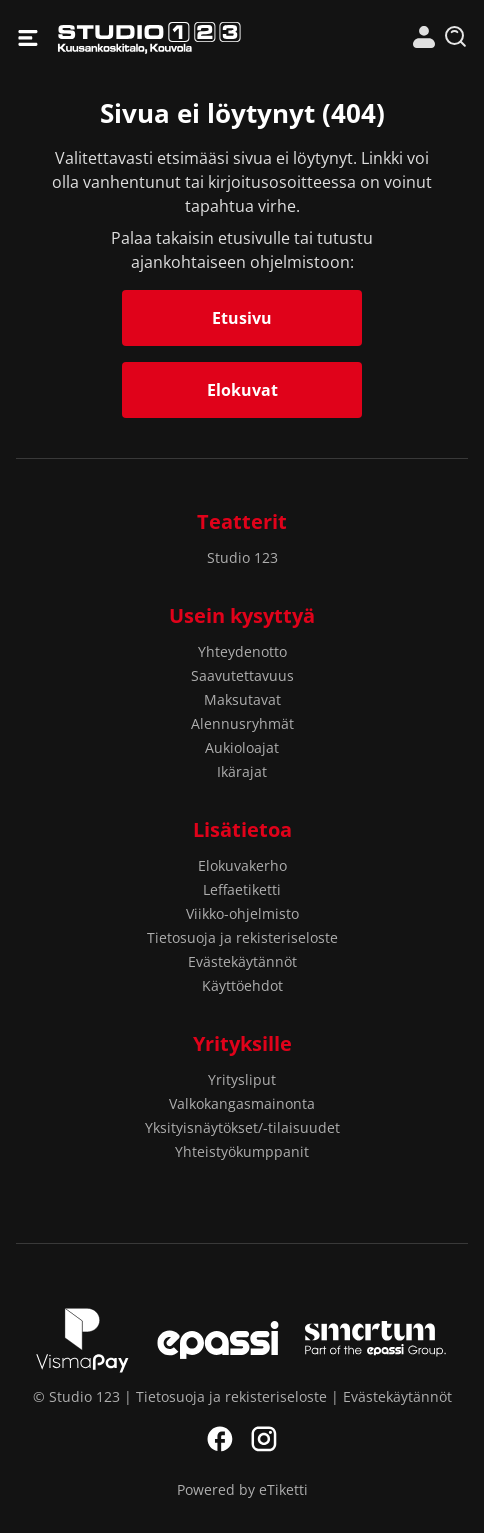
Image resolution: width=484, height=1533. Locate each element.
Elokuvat (242, 390)
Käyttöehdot (242, 985)
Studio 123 (149, 37)
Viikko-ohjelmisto (242, 913)
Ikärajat (242, 771)
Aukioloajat (242, 747)
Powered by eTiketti (242, 1489)
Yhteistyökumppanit (242, 1151)
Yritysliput (242, 1079)
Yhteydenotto (242, 651)
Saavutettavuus (242, 675)
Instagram (264, 1439)
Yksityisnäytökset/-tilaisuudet (242, 1127)
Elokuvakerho (242, 865)
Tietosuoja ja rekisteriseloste (242, 937)
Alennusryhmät (242, 723)
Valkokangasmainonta (242, 1103)
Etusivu (242, 318)
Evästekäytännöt (242, 961)
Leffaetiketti (242, 889)
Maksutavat (242, 699)
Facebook (220, 1439)
